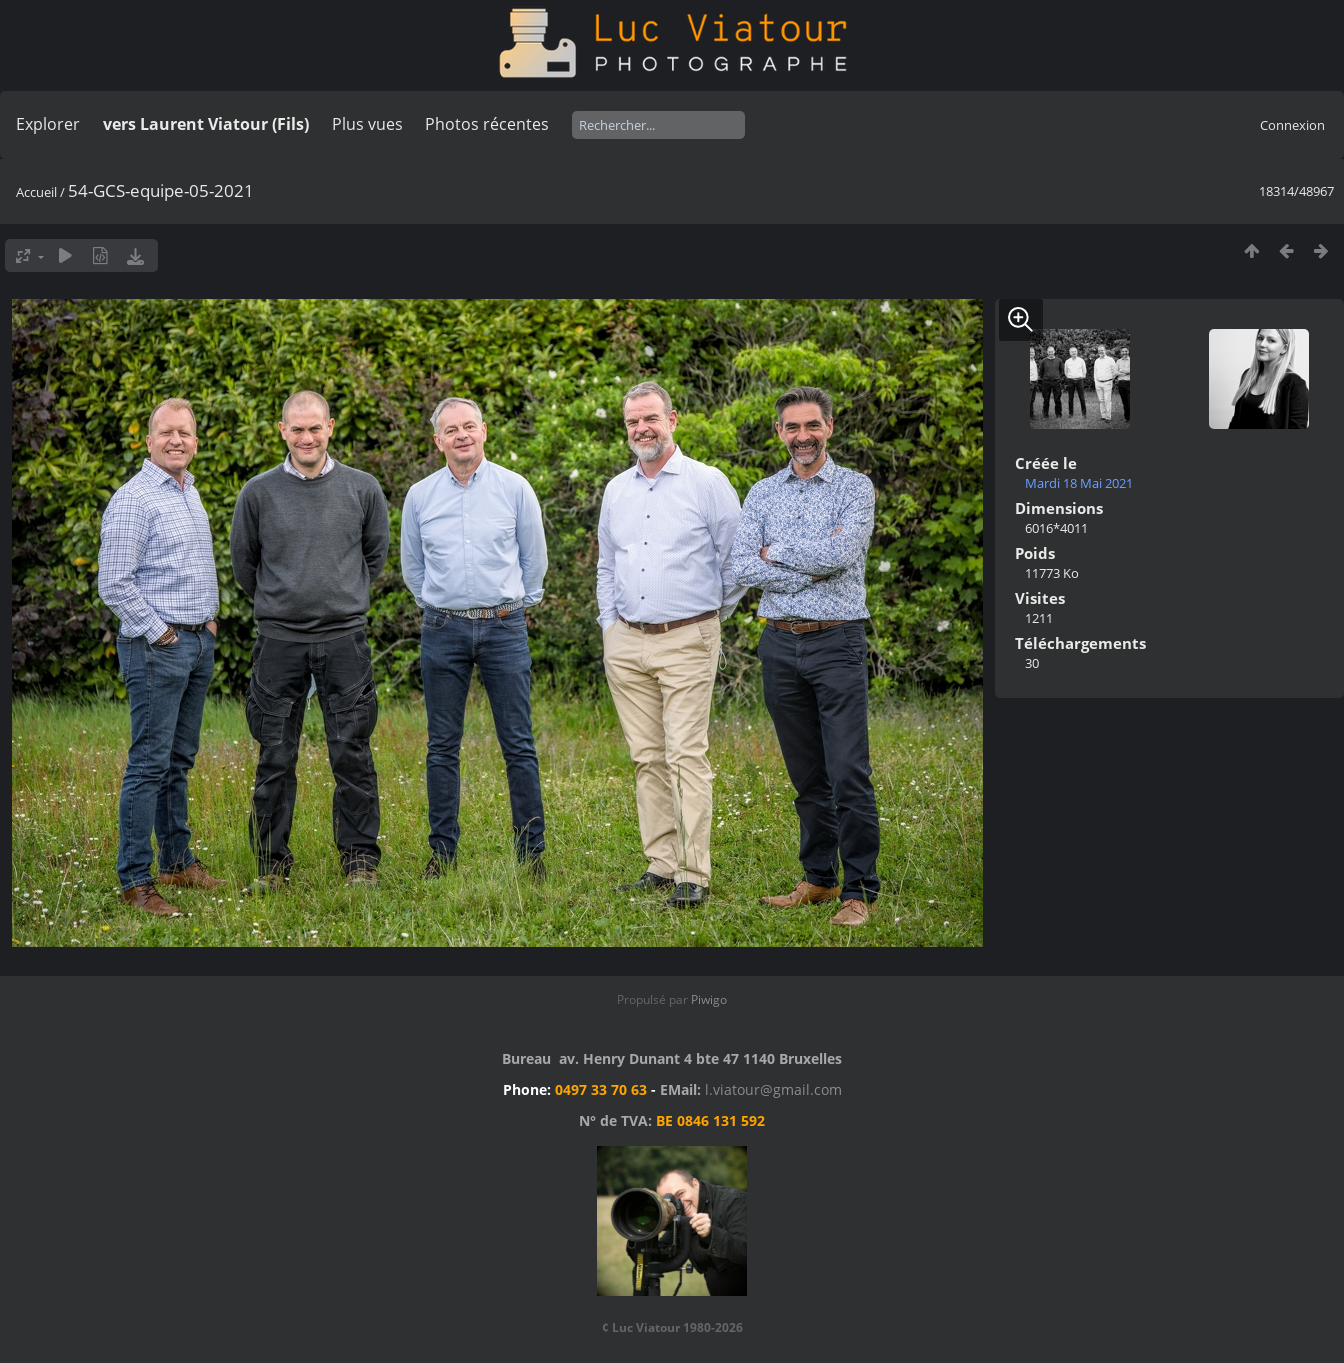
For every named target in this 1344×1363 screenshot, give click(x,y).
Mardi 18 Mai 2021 (1079, 483)
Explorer (48, 124)
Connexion (1292, 125)
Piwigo (709, 999)
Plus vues (367, 124)
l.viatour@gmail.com (773, 1089)
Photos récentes (487, 124)
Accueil (36, 192)
